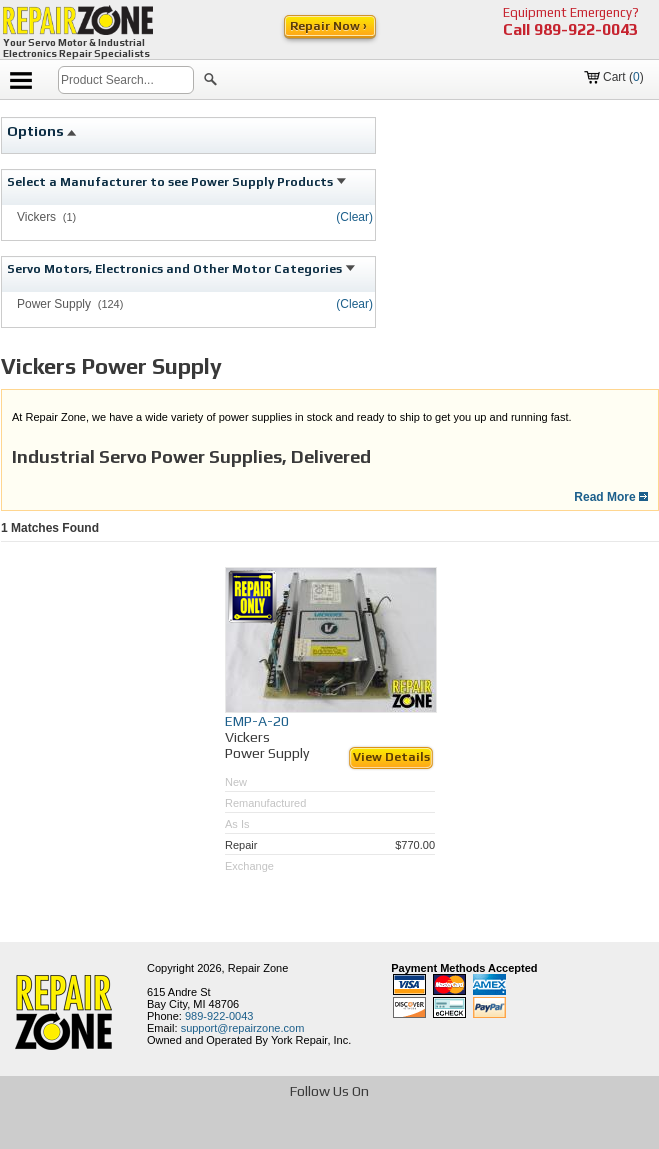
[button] (210, 82)
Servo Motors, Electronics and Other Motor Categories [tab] (181, 269)
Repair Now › (330, 26)
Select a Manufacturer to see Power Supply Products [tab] (176, 182)
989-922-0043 (586, 29)
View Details (391, 757)
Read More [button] (611, 497)
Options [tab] (42, 131)
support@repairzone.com (243, 1028)
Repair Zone (258, 968)
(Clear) (354, 217)
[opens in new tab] (224, 1133)
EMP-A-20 (257, 721)
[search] (126, 80)
